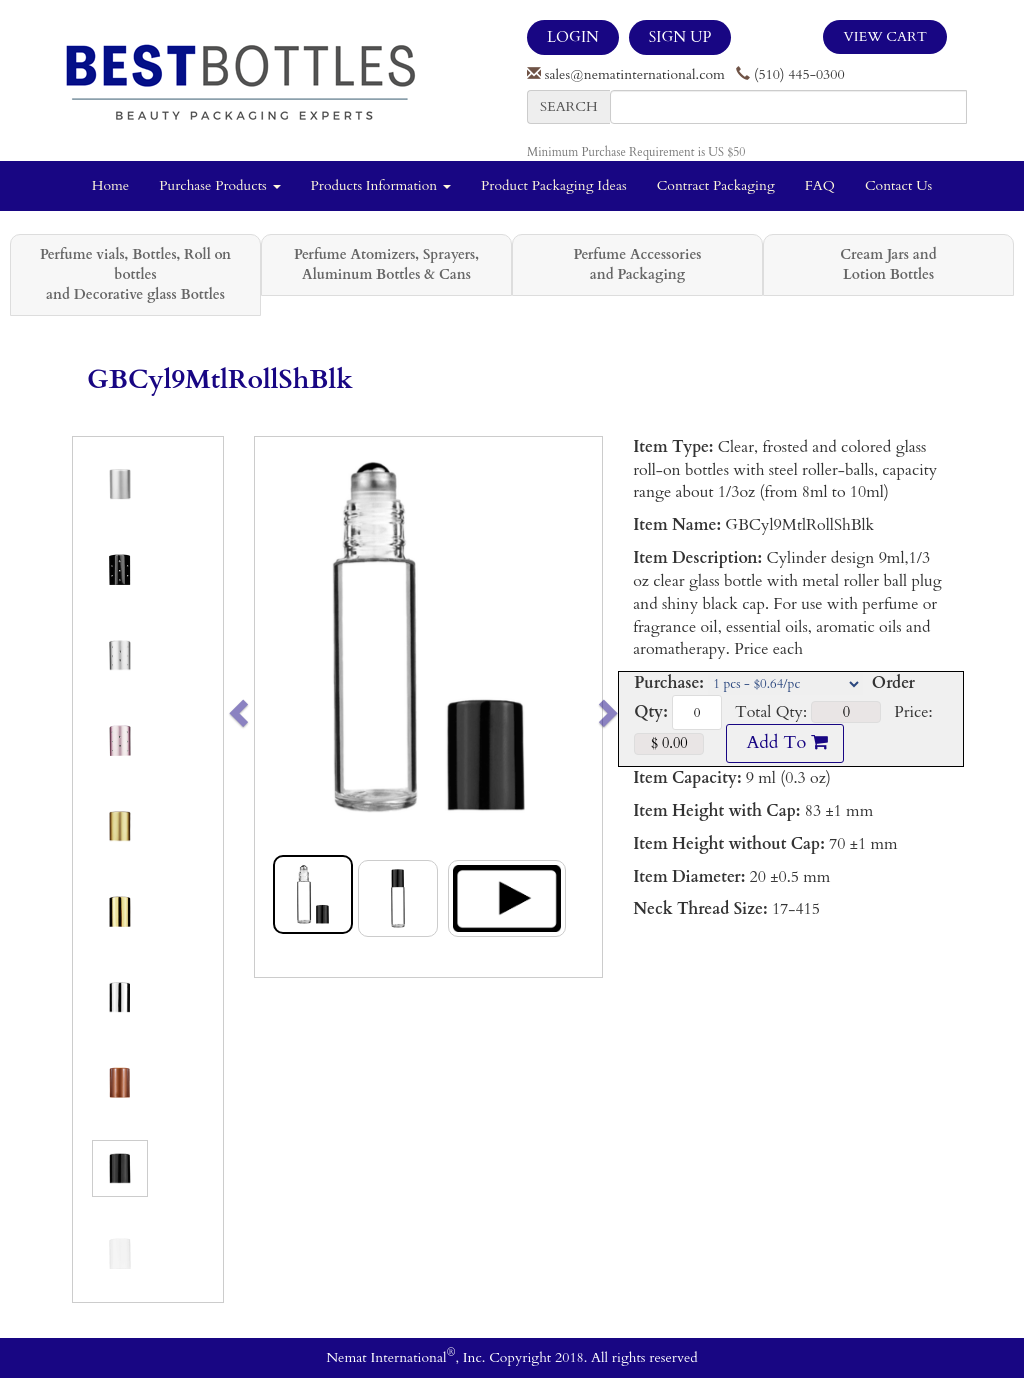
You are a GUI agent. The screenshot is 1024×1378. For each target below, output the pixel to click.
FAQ (820, 185)
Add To (785, 742)
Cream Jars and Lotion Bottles (888, 264)
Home (110, 185)
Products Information (381, 185)
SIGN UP (680, 37)
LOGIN (573, 37)
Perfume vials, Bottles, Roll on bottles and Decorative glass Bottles (135, 274)
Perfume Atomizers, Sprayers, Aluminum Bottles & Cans (386, 264)
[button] (272, 707)
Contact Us (898, 185)
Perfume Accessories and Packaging (637, 264)
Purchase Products (219, 185)
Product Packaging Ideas (554, 185)
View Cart (885, 36)
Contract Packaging (716, 185)
